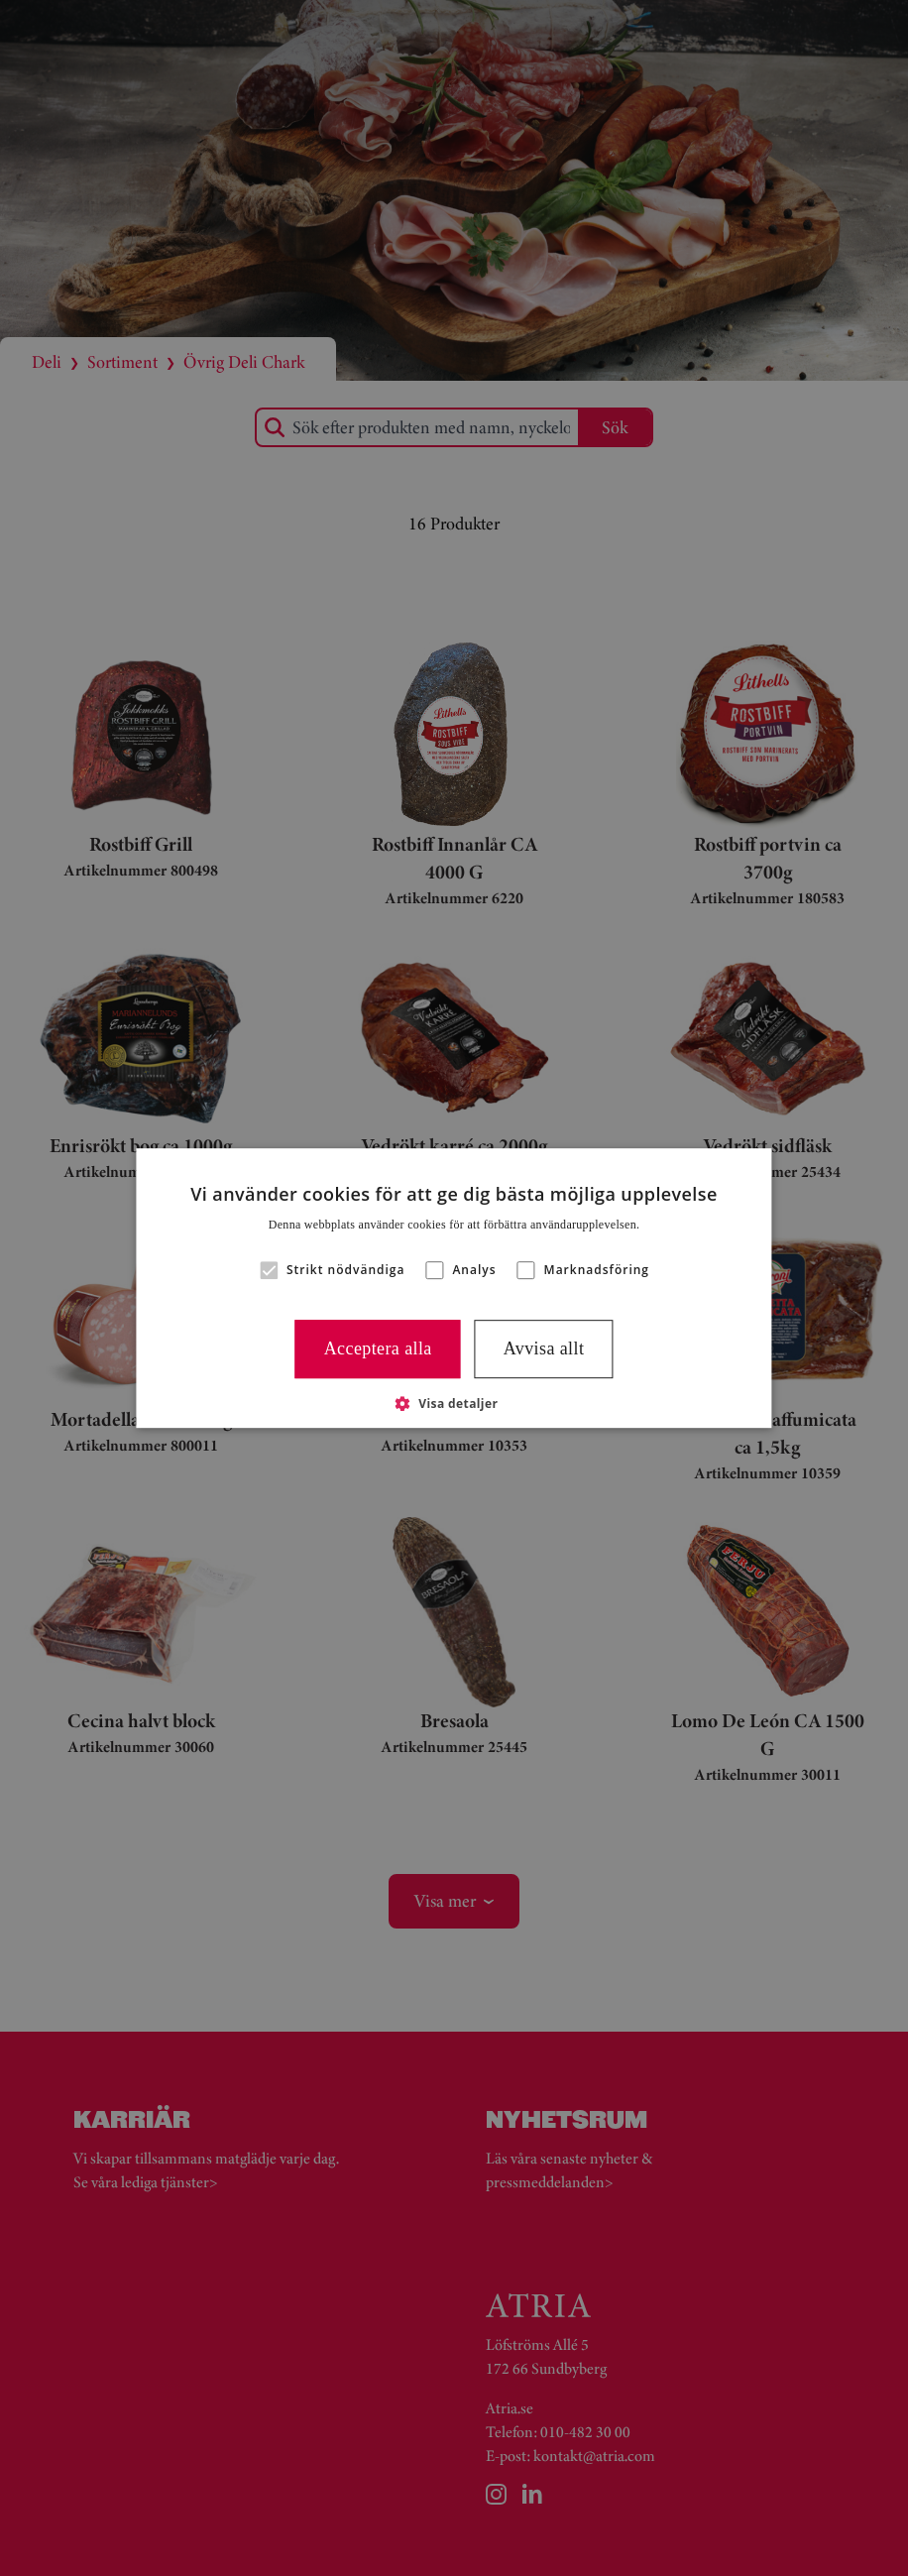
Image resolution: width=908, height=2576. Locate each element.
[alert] (454, 1288)
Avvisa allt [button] (544, 1348)
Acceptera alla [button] (378, 1348)
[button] (268, 1270)
